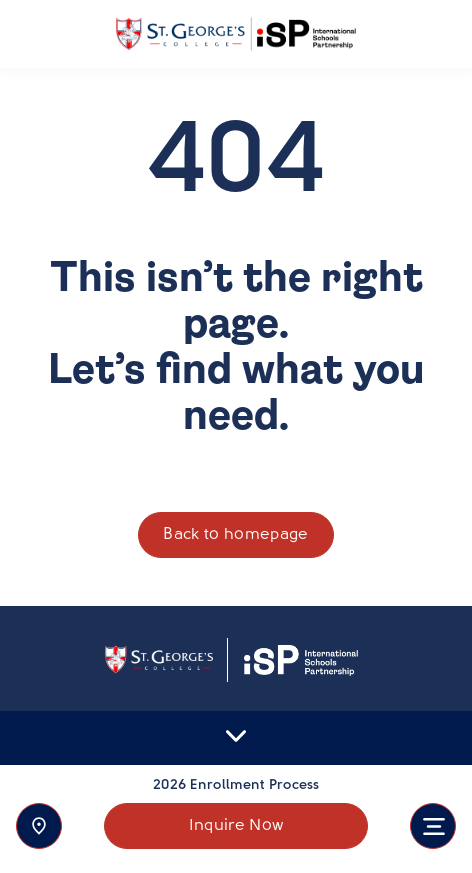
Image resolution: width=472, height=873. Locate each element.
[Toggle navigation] (433, 826)
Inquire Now (236, 826)
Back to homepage (235, 535)
